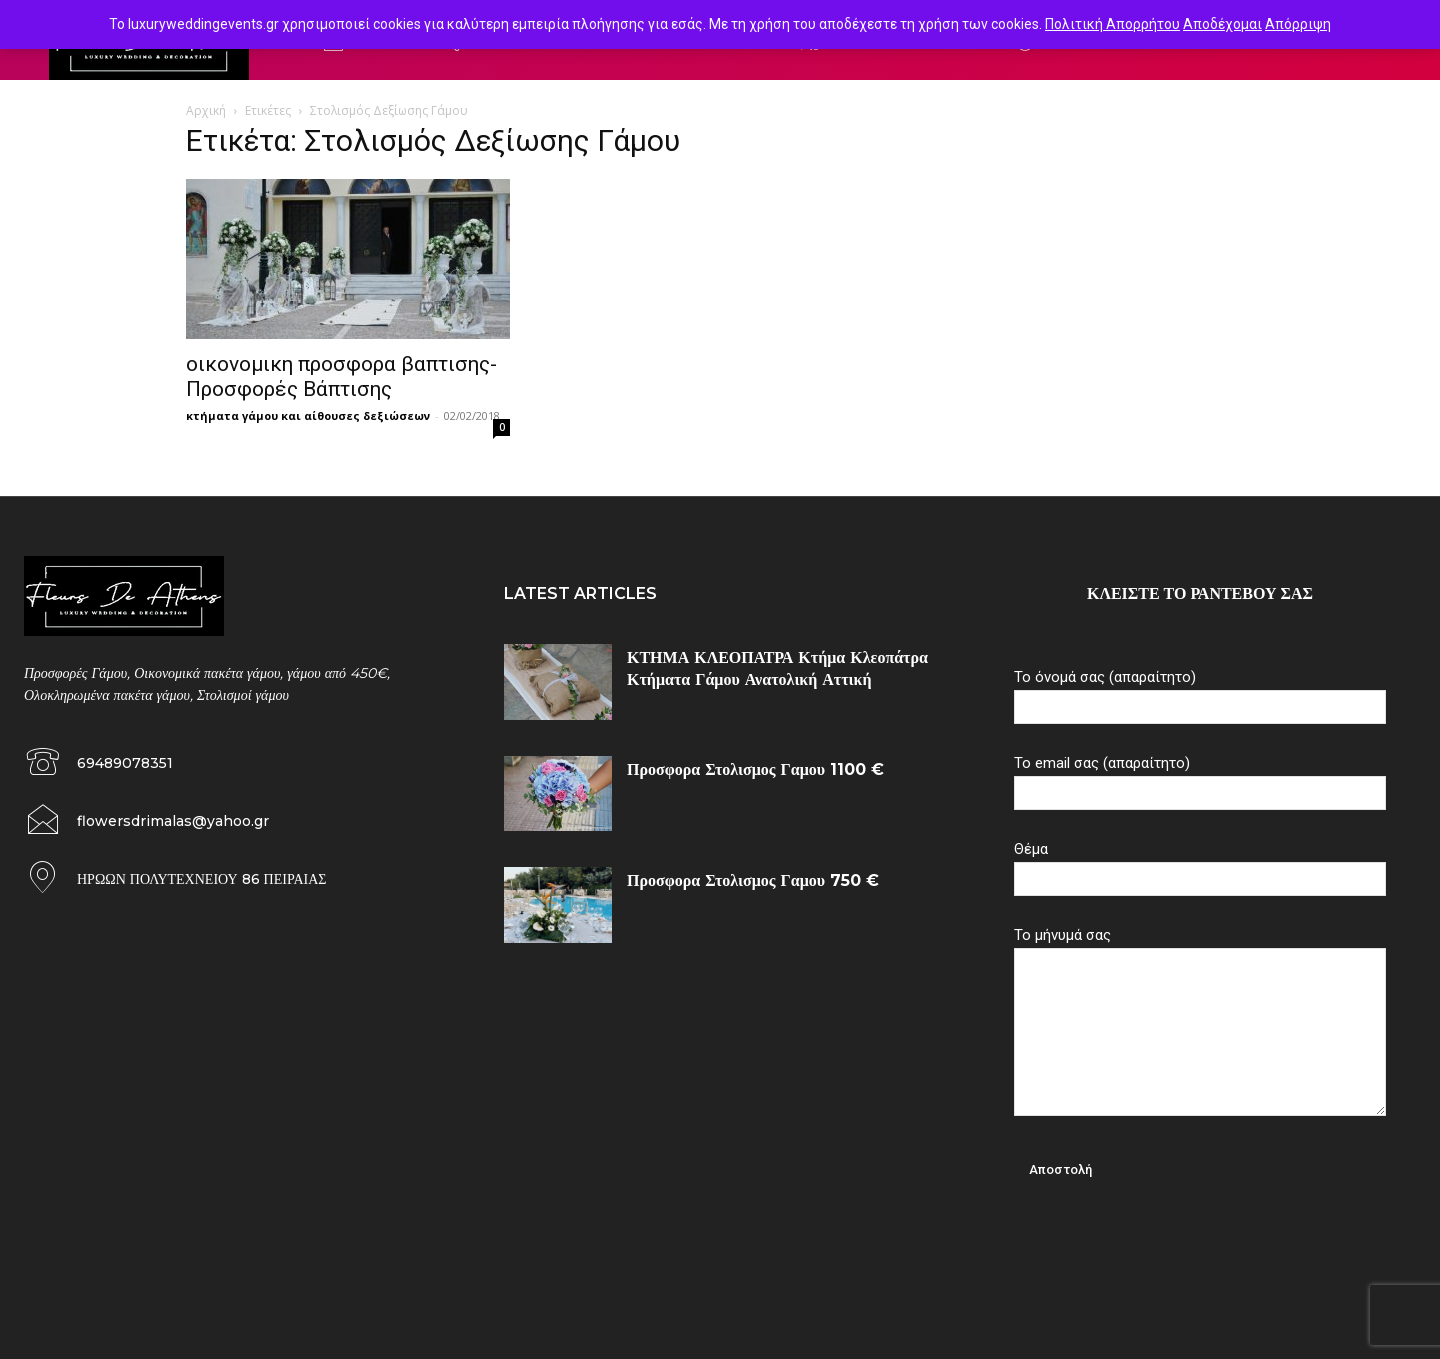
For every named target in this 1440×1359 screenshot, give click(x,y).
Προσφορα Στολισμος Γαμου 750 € (753, 880)
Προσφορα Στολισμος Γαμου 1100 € (755, 769)
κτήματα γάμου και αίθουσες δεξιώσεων (308, 415)
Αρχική (206, 110)
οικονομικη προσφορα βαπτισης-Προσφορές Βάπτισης (341, 376)
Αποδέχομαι (1222, 24)
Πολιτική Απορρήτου (1112, 24)
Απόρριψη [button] (1298, 24)
